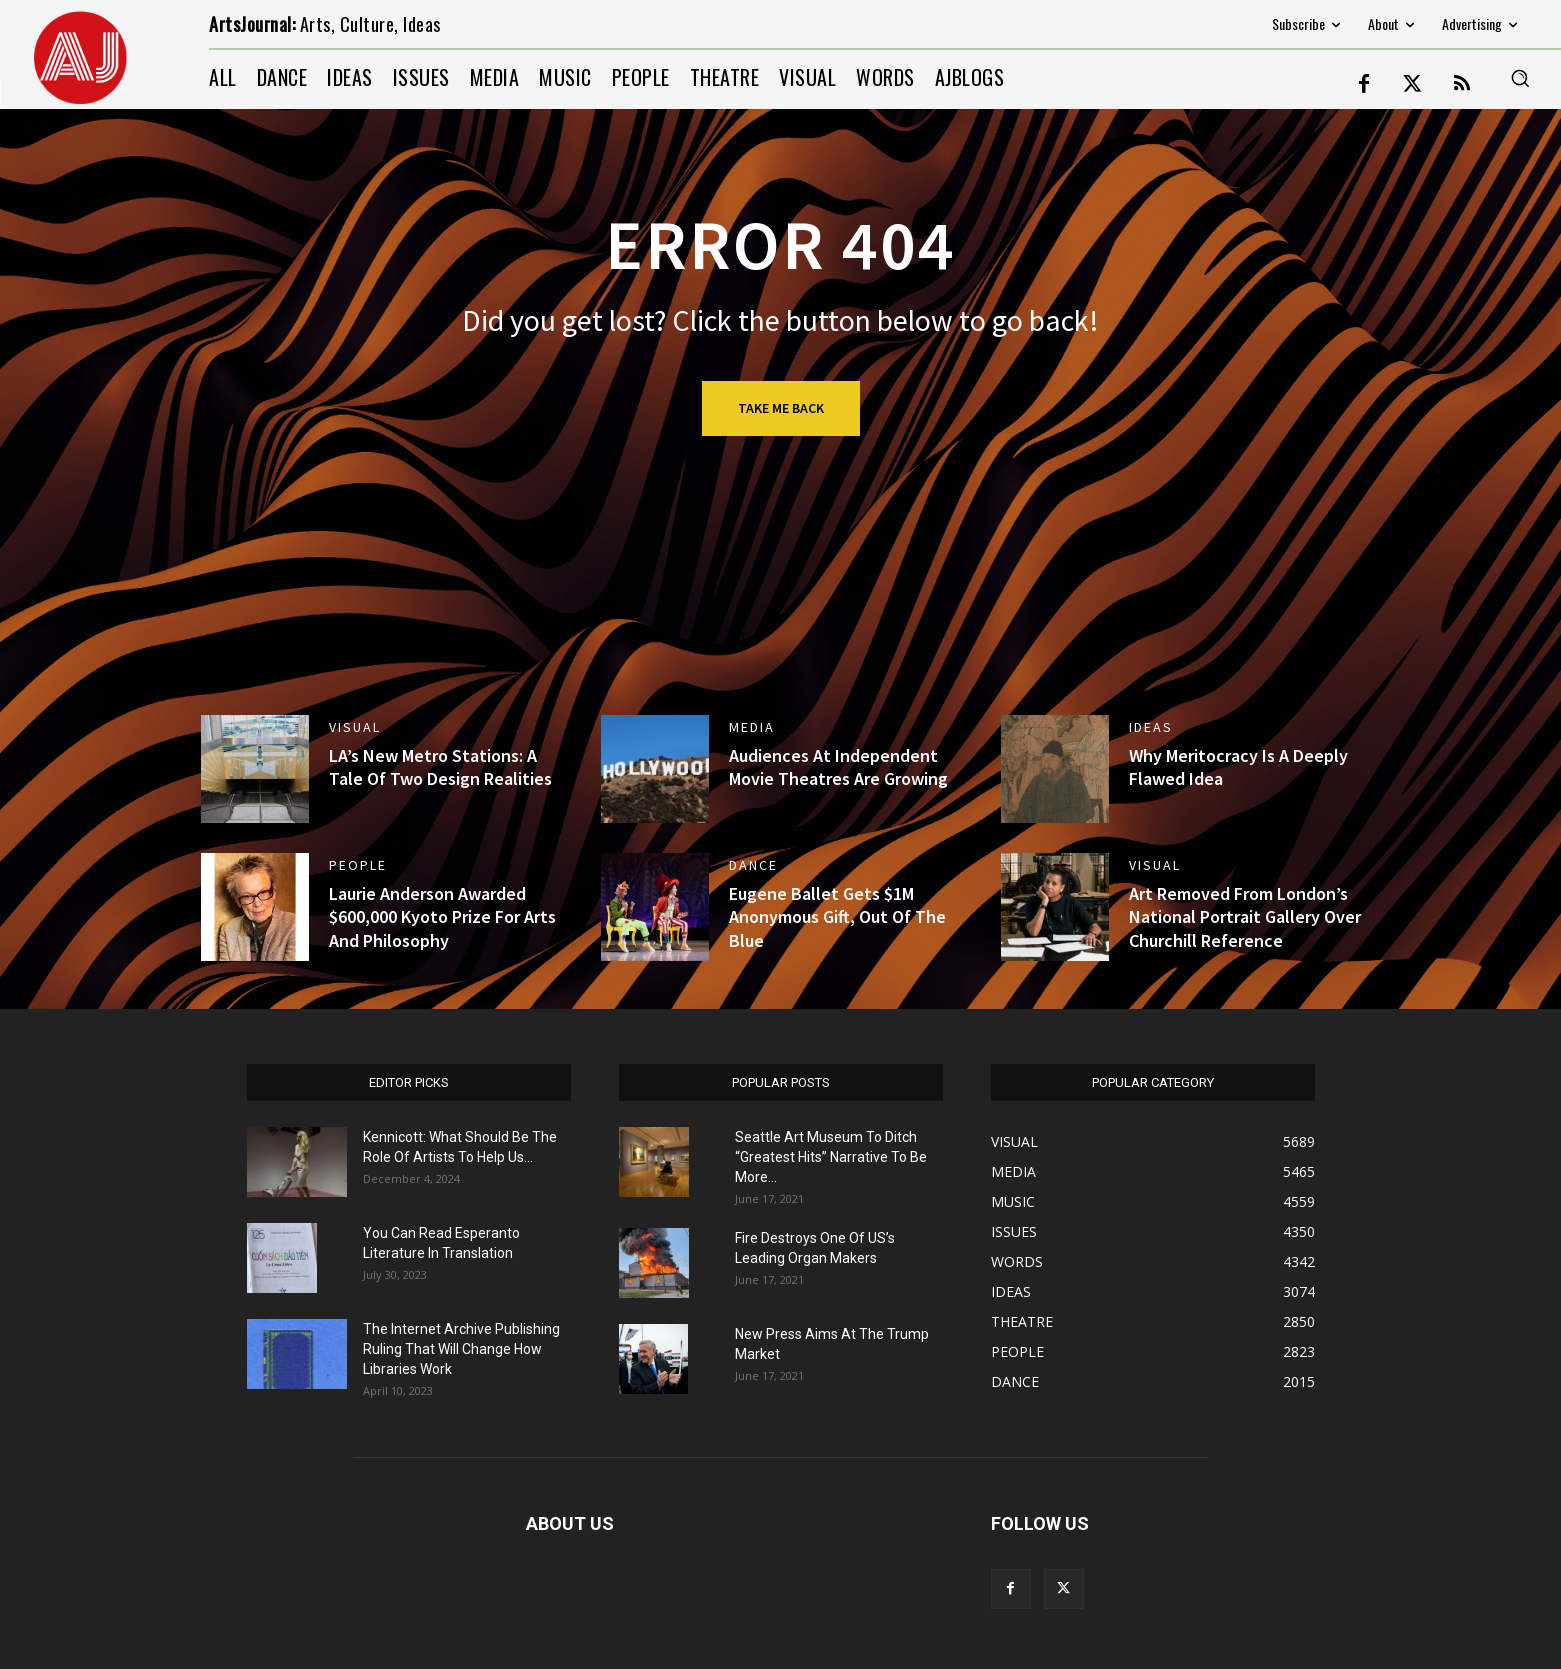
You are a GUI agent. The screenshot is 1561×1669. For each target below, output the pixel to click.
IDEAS (1151, 727)
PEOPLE (358, 865)
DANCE (753, 865)
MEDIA (752, 727)
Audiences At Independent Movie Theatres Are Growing (838, 767)
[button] (1520, 78)
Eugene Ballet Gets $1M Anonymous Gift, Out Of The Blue (837, 917)
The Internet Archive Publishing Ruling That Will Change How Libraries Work (461, 1349)
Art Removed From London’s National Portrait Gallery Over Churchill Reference (1245, 917)
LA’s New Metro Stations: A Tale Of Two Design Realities (440, 767)
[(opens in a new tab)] (255, 907)
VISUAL (355, 727)
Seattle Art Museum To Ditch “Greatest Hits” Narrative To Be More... (831, 1157)
